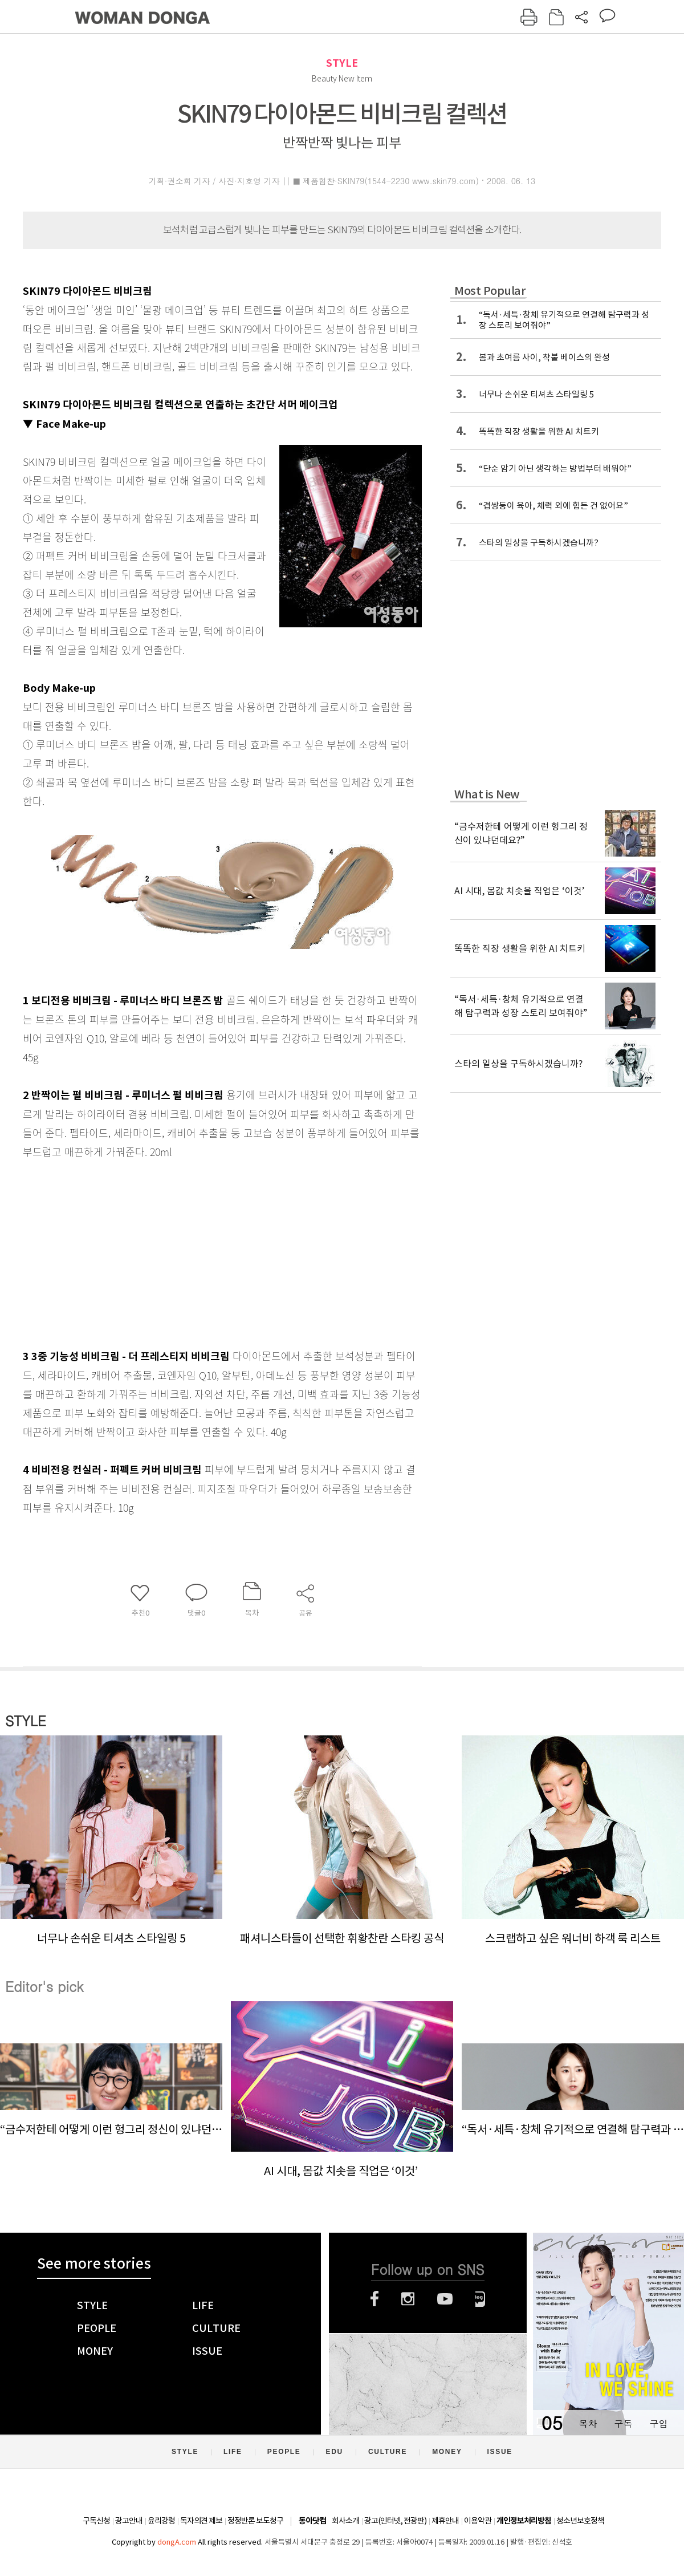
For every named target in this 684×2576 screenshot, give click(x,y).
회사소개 (345, 2521)
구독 (623, 2423)
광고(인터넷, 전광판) (395, 2521)
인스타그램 (407, 2299)
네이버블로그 (480, 2299)
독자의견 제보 (201, 2521)
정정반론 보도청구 (255, 2521)
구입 (658, 2423)
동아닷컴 (312, 2521)
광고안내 (128, 2521)
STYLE (342, 63)
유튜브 (445, 2299)
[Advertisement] (194, 1251)
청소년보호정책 (580, 2521)
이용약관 (477, 2521)
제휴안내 (445, 2521)
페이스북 (374, 2299)
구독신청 (96, 2521)
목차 (588, 2423)
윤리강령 (161, 2521)
